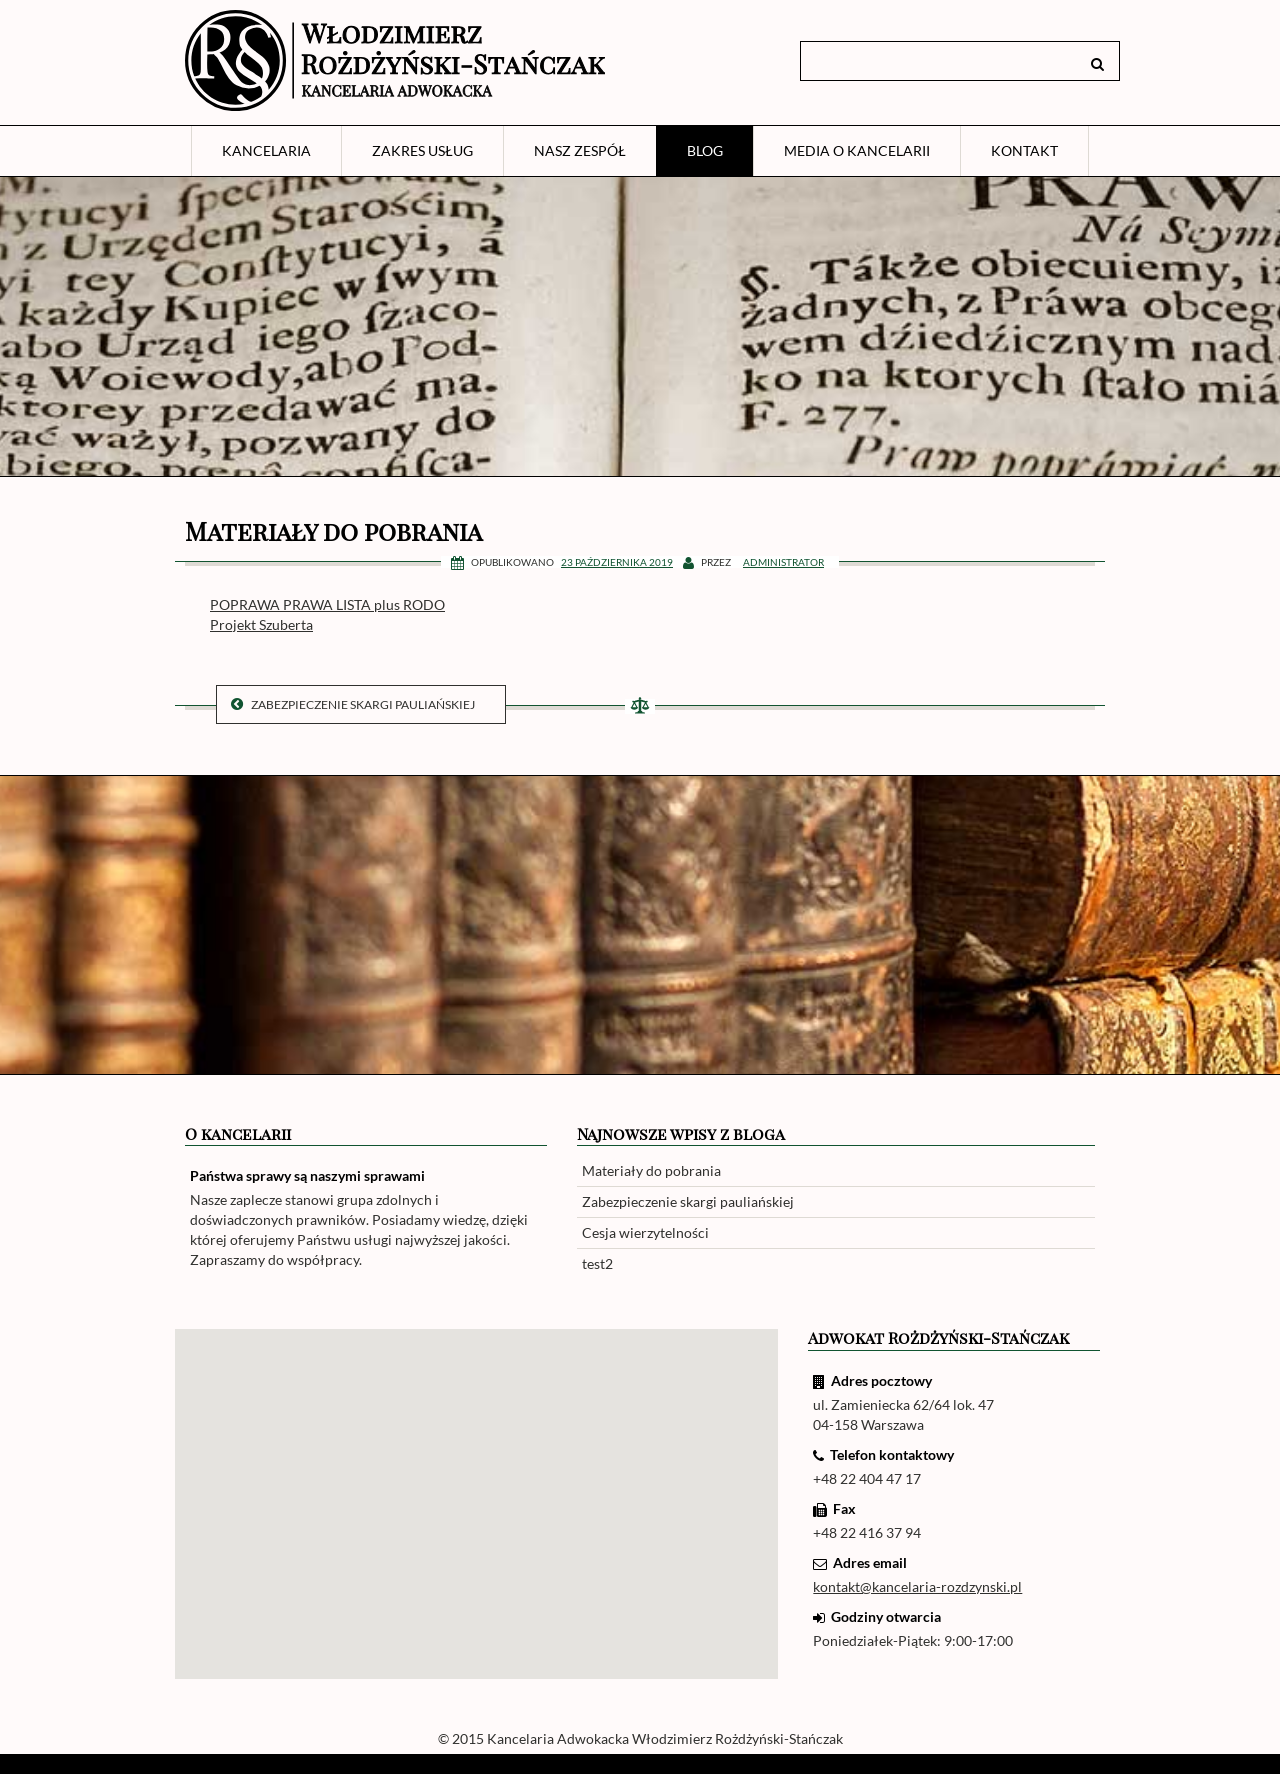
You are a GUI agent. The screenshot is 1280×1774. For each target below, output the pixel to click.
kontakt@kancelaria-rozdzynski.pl (917, 1586)
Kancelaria (266, 150)
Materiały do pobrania (651, 1170)
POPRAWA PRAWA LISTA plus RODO (327, 604)
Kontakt (1024, 150)
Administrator (783, 562)
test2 (597, 1263)
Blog (705, 150)
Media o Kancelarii (857, 150)
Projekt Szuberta (261, 624)
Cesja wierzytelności (645, 1232)
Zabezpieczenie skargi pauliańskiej (353, 704)
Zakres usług (422, 150)
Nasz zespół (580, 150)
